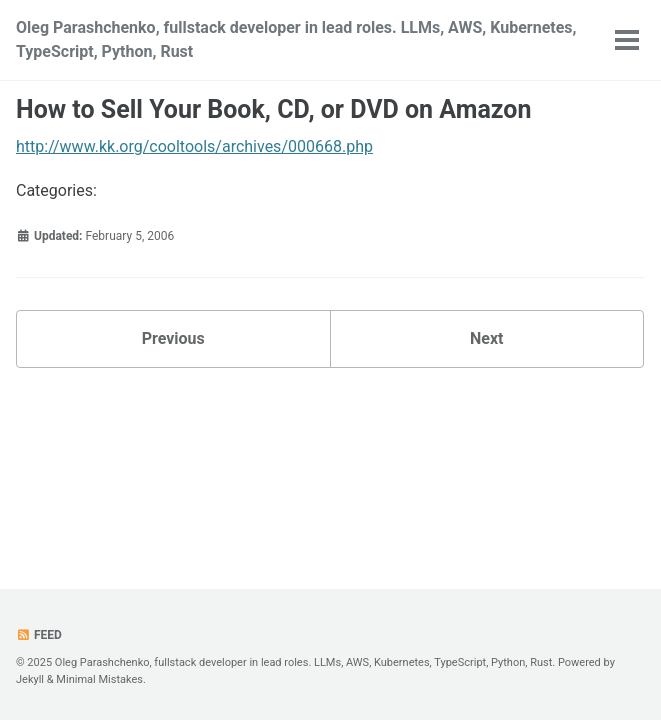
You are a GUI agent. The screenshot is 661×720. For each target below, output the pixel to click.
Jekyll (30, 679)
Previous (173, 338)
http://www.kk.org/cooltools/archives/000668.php (194, 146)
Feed (39, 635)
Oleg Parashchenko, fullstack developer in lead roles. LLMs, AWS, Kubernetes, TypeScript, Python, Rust (296, 39)
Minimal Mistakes (99, 679)
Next (486, 338)
